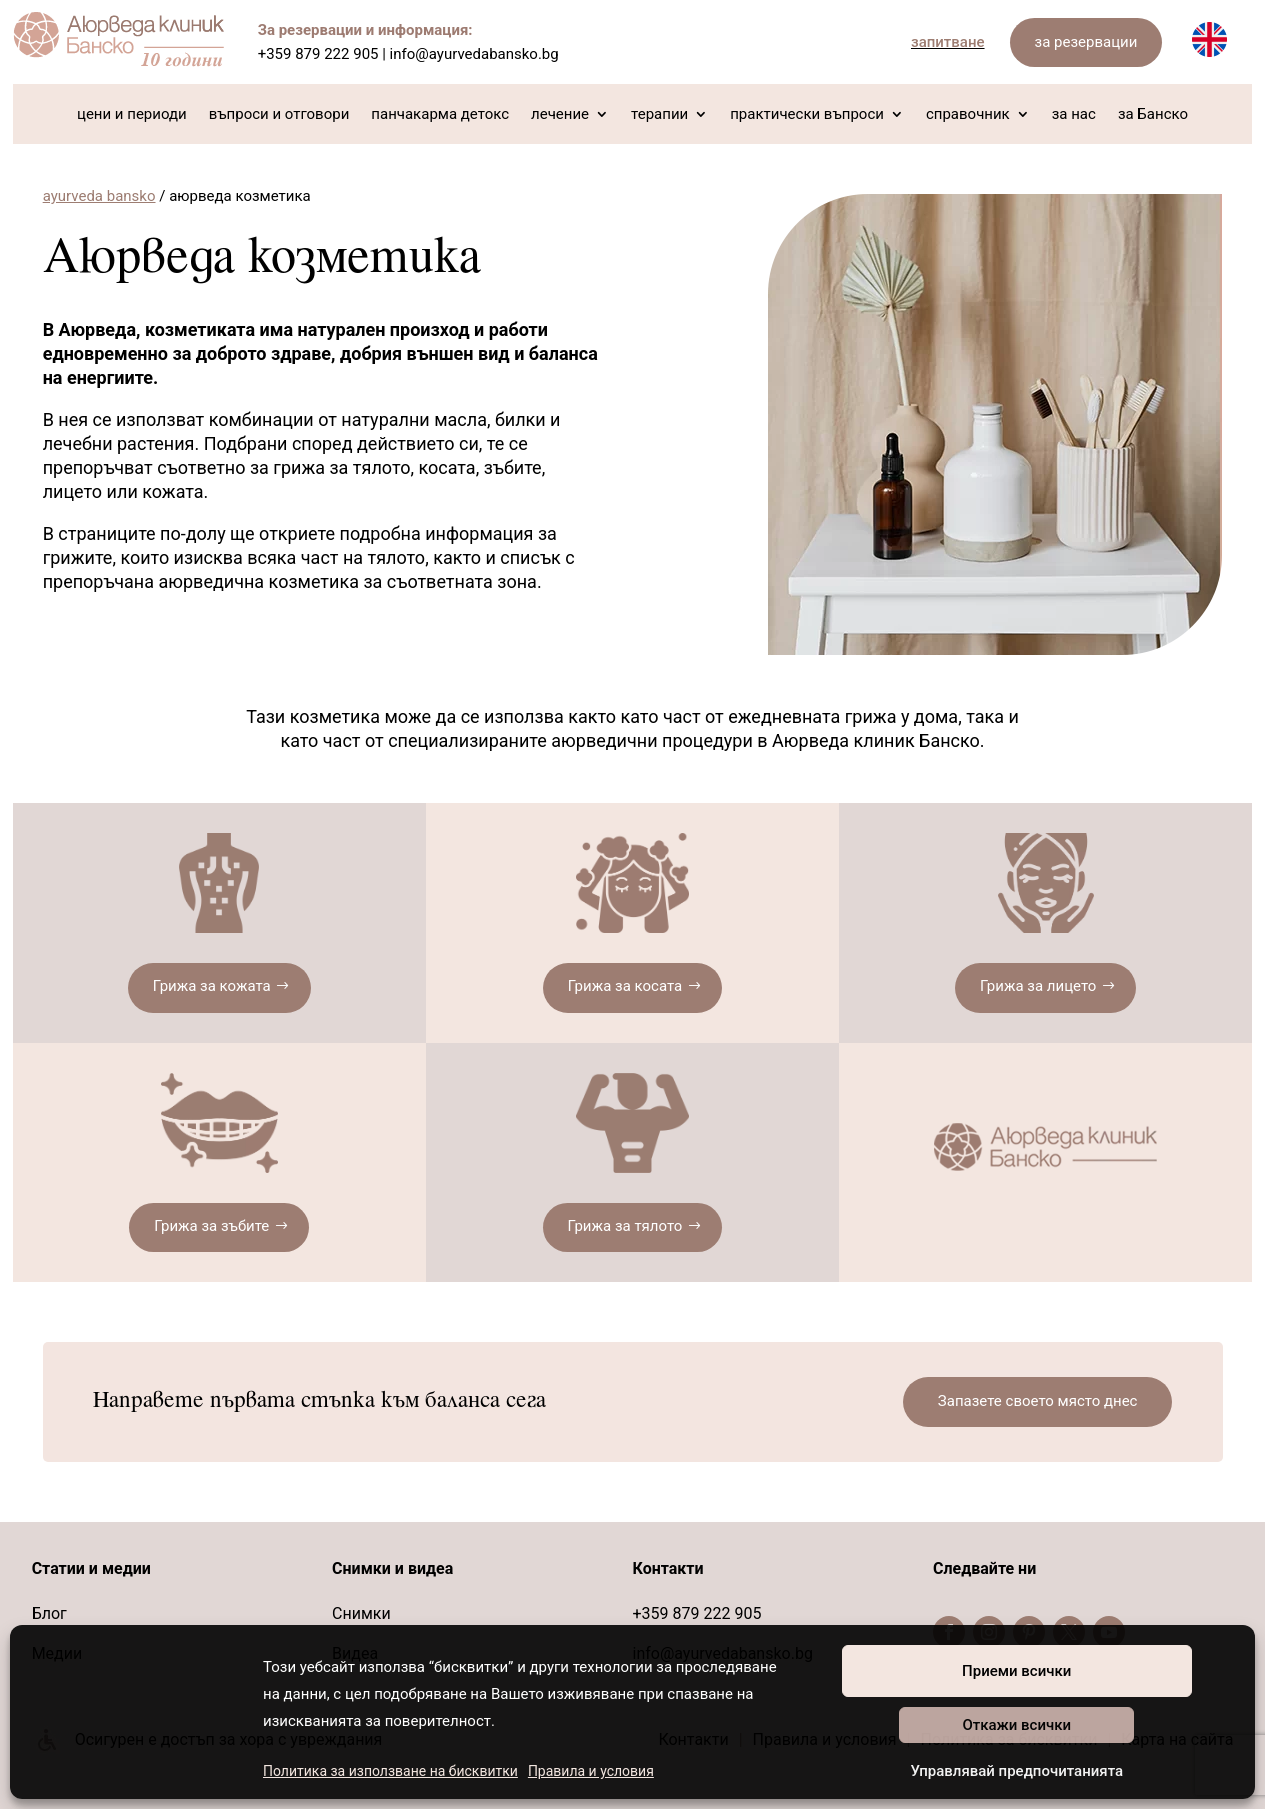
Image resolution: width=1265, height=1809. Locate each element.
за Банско (1153, 115)
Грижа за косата (625, 986)
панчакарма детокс (440, 115)
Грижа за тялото (625, 1226)
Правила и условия (591, 1771)
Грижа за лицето (1038, 986)
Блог (49, 1613)
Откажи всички (1016, 1725)
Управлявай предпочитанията (1016, 1771)
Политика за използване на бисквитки (390, 1771)
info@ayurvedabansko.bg (474, 54)
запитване (948, 42)
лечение (560, 115)
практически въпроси (807, 115)
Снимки (361, 1613)
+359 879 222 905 (318, 54)
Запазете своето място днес (1038, 1401)
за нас (1074, 115)
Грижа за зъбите (211, 1226)
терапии (659, 115)
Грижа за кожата (212, 986)
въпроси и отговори (279, 115)
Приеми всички (1016, 1671)
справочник (968, 115)
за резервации (1086, 42)
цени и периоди (132, 115)
